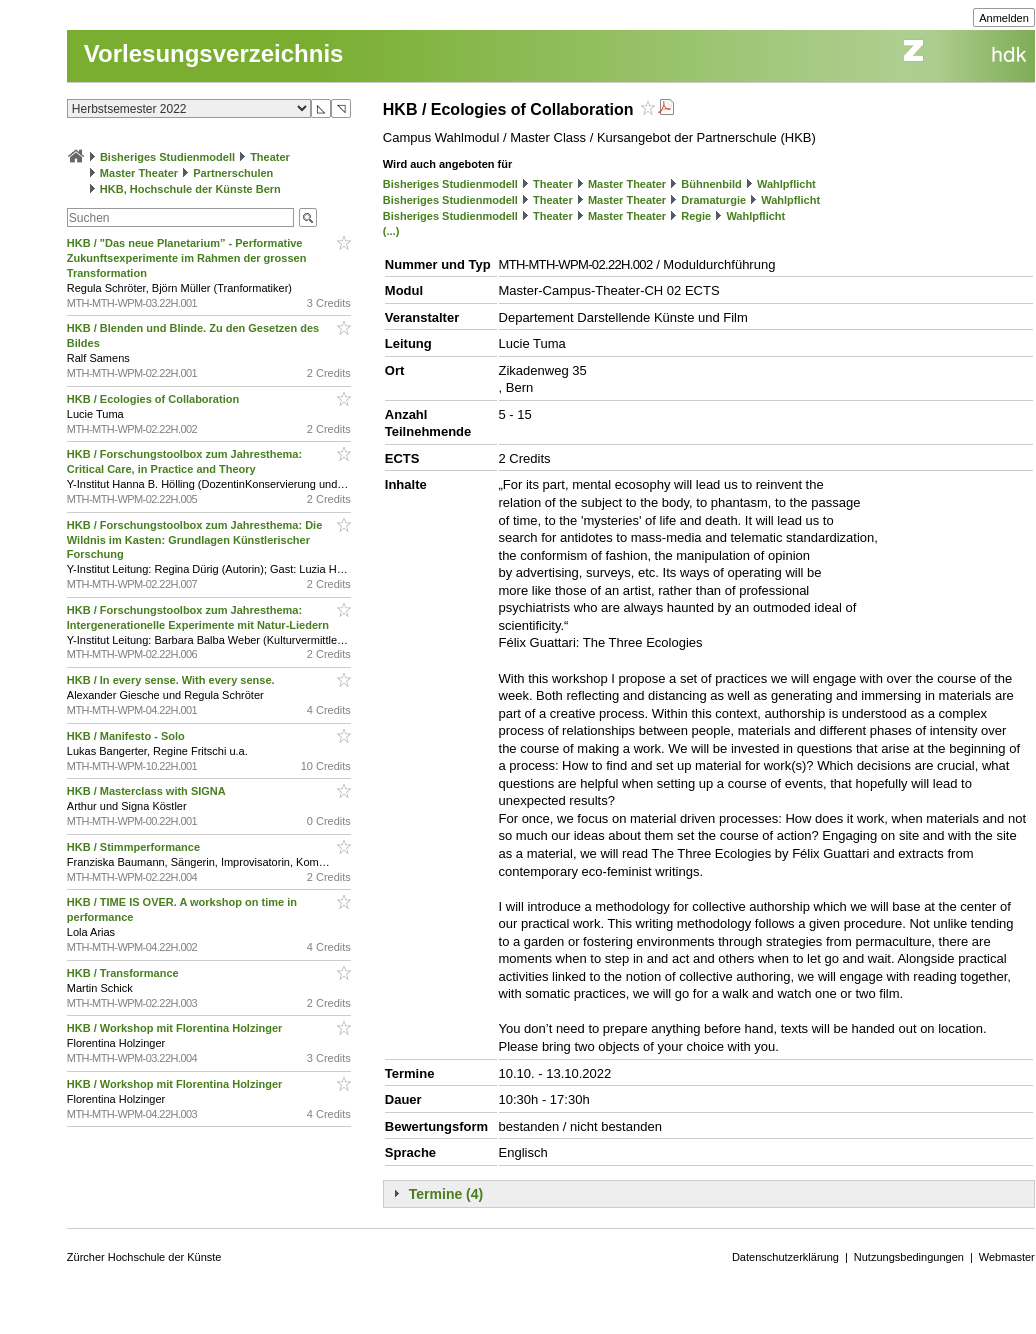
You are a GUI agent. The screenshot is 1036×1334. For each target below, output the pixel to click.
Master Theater (139, 173)
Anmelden (1004, 18)
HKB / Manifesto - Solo (127, 736)
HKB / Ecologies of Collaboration (154, 399)
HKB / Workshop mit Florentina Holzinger (176, 1028)
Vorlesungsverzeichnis (214, 53)
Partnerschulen (233, 173)
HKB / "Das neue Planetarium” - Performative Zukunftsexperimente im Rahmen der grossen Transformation (187, 258)
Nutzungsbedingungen (909, 1257)
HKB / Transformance (124, 973)
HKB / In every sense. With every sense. (172, 680)
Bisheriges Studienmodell (167, 157)
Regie (696, 216)
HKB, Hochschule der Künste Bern (190, 189)
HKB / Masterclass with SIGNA (148, 791)
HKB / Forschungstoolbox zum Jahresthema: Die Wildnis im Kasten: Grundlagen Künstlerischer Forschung (194, 540)
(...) (391, 231)
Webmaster (1007, 1257)
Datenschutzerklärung (785, 1257)
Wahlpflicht (786, 184)
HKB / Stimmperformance (135, 847)
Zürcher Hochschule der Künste (144, 1257)
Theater (270, 157)
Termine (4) (446, 1194)
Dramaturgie (713, 200)
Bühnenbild (711, 184)
